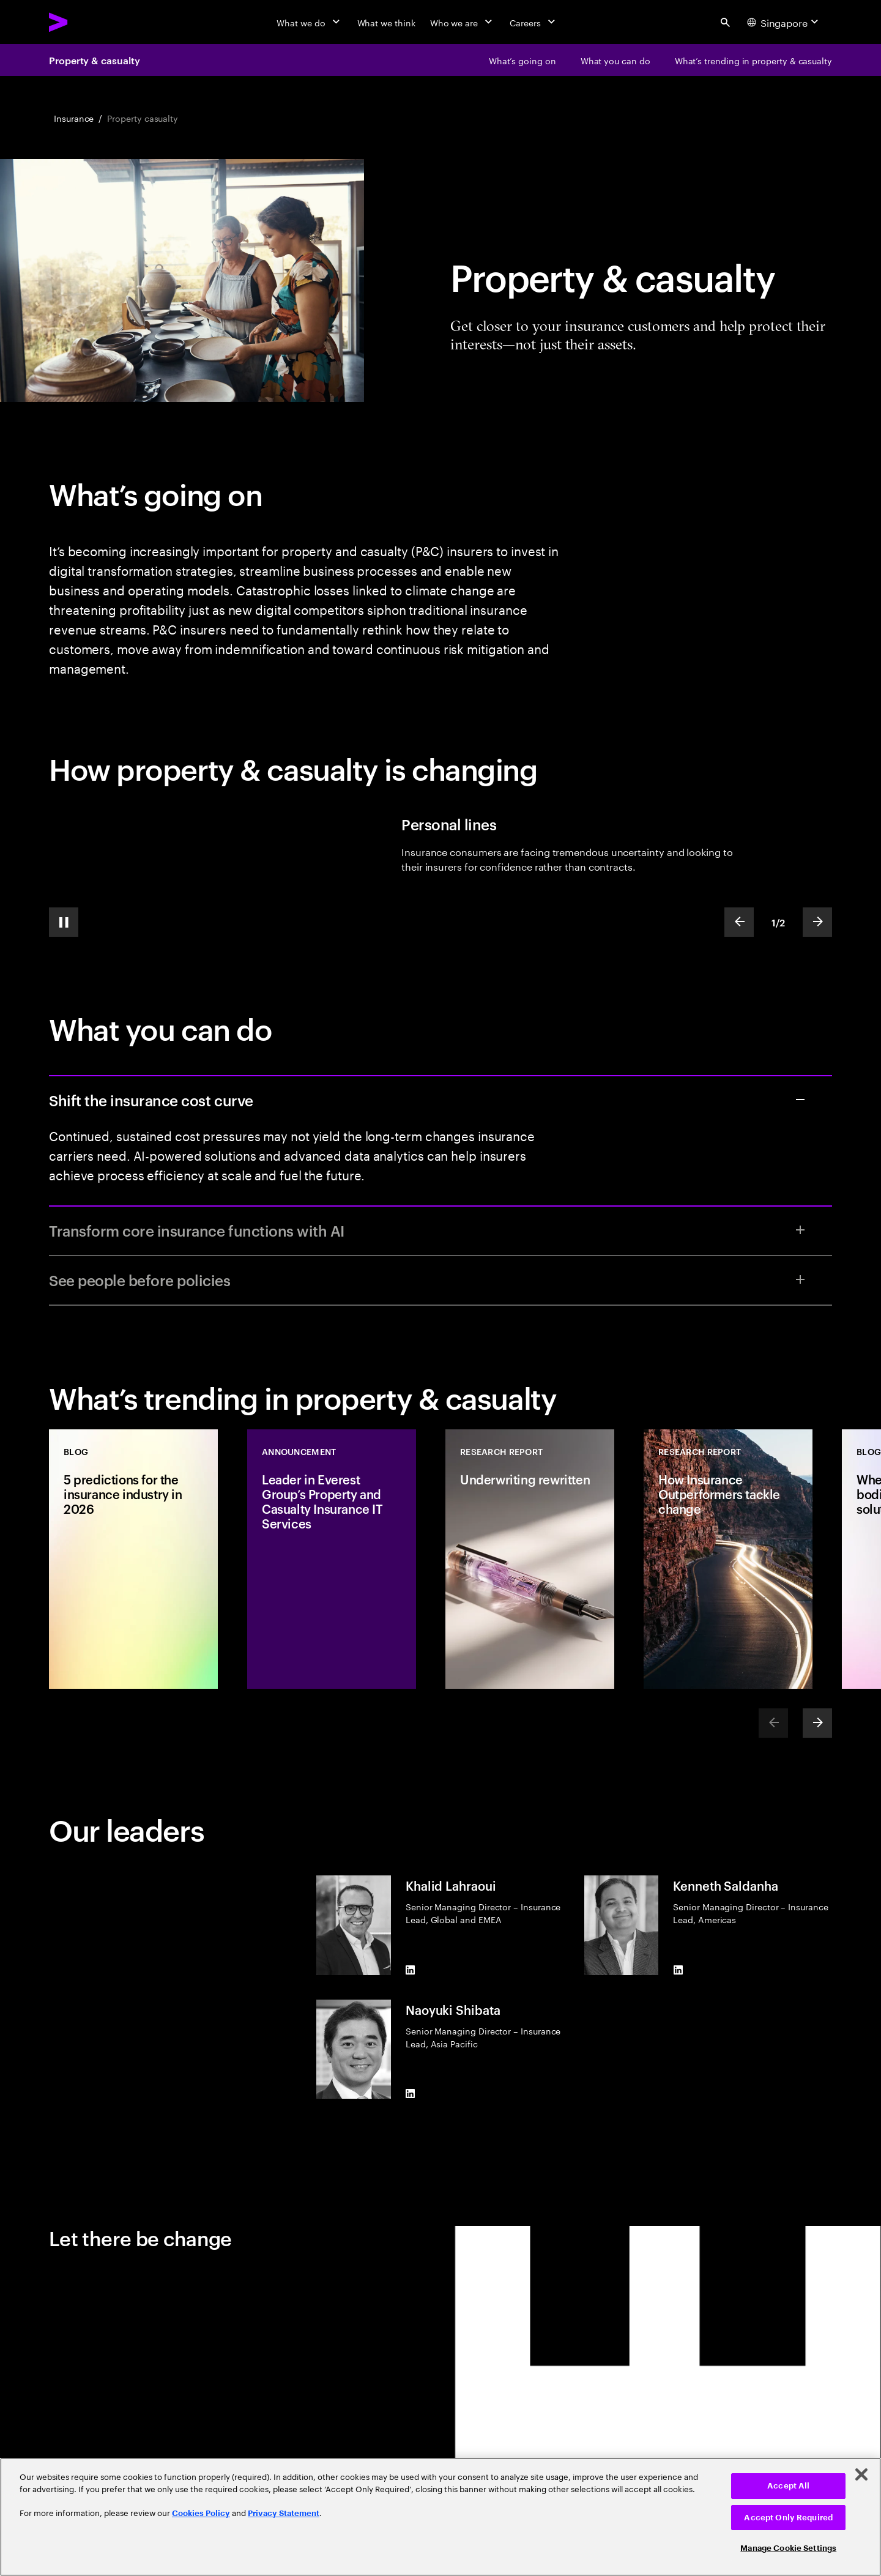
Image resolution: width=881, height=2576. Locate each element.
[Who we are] (462, 22)
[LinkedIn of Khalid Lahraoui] (410, 1970)
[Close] (861, 2474)
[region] (440, 2517)
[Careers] (534, 22)
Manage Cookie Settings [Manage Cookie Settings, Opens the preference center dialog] (788, 2548)
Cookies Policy (201, 2513)
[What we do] (309, 22)
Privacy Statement (283, 2513)
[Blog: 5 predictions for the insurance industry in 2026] (133, 1559)
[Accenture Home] (86, 22)
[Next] (817, 1723)
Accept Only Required (788, 2518)
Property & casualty (94, 60)
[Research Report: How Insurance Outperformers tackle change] (728, 1559)
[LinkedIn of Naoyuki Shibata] (410, 2094)
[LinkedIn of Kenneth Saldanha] (678, 1970)
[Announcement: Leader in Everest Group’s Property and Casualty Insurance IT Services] (331, 1559)
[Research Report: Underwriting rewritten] (529, 1559)
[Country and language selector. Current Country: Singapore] (784, 22)
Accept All (788, 2486)
